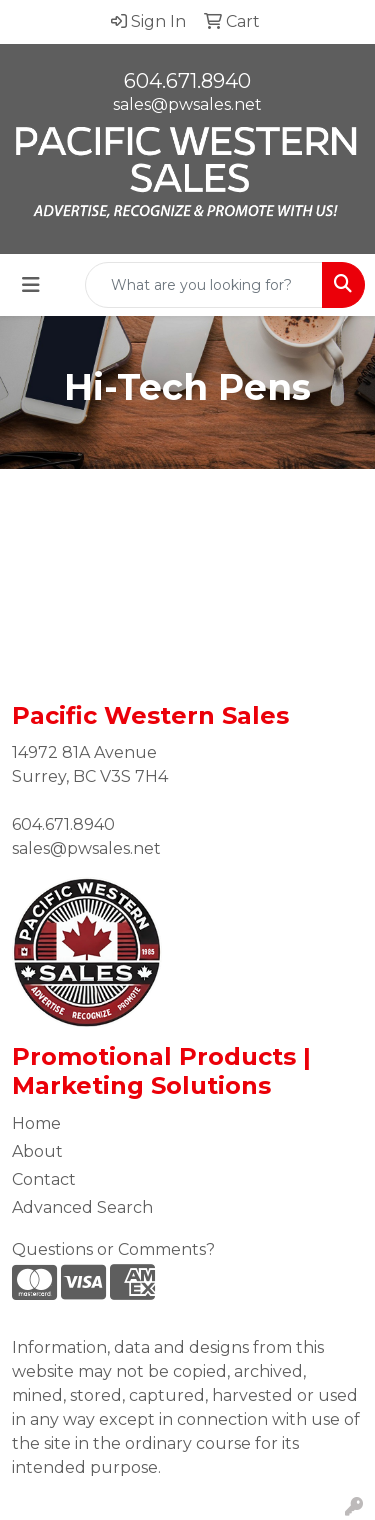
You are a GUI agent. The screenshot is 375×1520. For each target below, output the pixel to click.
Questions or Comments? (113, 1249)
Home (36, 1123)
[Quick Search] (204, 285)
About (37, 1151)
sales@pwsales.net (187, 104)
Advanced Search (82, 1207)
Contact (44, 1179)
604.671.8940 (187, 81)
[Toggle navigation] (31, 285)
